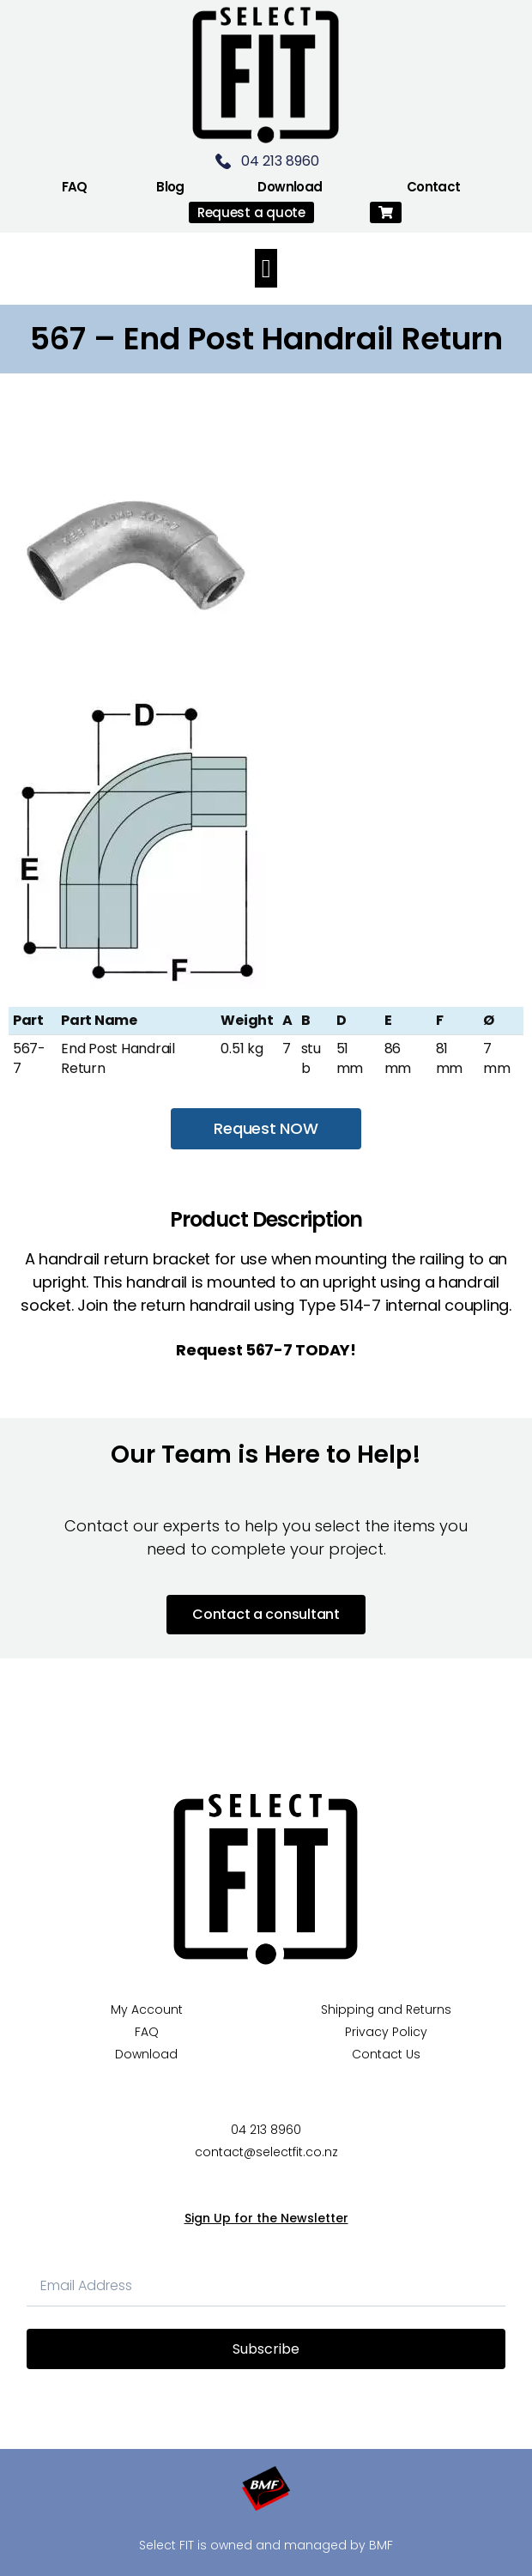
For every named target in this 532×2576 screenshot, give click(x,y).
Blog (170, 187)
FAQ (75, 187)
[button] (386, 212)
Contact (434, 187)
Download (289, 187)
